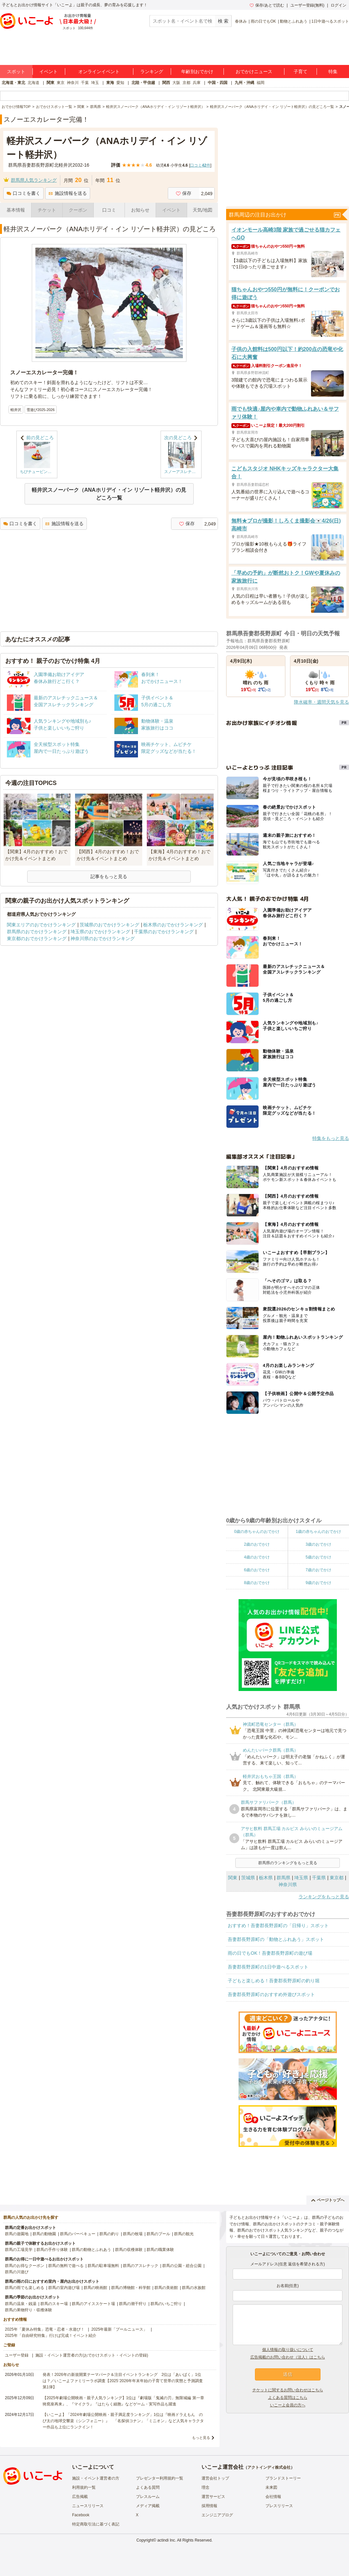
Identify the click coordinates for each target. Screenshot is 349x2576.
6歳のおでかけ (257, 1570)
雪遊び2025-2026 (41, 410)
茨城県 (248, 1877)
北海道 (33, 82)
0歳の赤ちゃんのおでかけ (257, 1531)
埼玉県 (301, 1877)
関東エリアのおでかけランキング (41, 924)
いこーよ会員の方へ (287, 2405)
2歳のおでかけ (257, 1544)
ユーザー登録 (17, 2355)
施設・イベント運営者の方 (95, 2478)
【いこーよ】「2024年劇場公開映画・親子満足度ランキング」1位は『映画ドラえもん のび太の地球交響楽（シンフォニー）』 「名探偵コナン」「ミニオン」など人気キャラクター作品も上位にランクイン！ (123, 2420)
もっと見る (201, 2438)
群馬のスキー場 (54, 2303)
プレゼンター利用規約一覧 (159, 2478)
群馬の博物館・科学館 (130, 2287)
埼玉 (95, 82)
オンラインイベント (99, 71)
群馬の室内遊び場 (64, 2287)
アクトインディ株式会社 (269, 2467)
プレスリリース (279, 2506)
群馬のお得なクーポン (24, 2265)
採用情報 (209, 2506)
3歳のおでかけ (318, 1544)
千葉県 (319, 1877)
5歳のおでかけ (318, 1557)
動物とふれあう (293, 21)
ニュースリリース (88, 2506)
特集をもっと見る (330, 1138)
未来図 (271, 2487)
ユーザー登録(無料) (307, 5)
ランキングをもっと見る (324, 1896)
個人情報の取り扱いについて (287, 2349)
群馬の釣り (109, 2234)
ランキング (151, 71)
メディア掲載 (148, 2506)
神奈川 (73, 82)
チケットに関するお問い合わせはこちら (287, 2390)
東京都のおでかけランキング (37, 938)
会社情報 (273, 2496)
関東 (50, 82)
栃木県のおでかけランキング (173, 924)
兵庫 (197, 82)
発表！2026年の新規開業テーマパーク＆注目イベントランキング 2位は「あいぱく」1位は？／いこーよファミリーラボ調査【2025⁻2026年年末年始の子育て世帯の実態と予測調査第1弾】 (123, 2380)
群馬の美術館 (166, 2287)
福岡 (260, 82)
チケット (47, 210)
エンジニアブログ (217, 2515)
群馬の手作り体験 (52, 2249)
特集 (333, 71)
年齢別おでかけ (197, 71)
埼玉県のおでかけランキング (100, 931)
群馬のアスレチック (140, 2265)
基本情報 (16, 210)
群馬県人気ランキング (34, 180)
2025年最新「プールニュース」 (119, 2329)
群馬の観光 (184, 2234)
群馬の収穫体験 (129, 2249)
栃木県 (266, 1877)
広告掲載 (80, 2496)
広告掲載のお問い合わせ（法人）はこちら (287, 2357)
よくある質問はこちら (287, 2397)
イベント (48, 71)
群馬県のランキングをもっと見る (287, 1863)
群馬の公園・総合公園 (182, 2265)
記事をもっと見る (108, 876)
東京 (61, 82)
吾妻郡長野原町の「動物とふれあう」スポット (276, 1939)
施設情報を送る (67, 193)
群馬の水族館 (193, 2287)
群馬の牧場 (133, 2234)
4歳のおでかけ (257, 1557)
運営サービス (213, 2496)
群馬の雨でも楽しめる (24, 2287)
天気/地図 (202, 210)
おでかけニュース (254, 71)
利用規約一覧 (84, 2487)
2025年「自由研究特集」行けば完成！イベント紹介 (50, 2335)
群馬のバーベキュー (77, 2234)
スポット (16, 71)
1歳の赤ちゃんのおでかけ (318, 1531)
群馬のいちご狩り (166, 2303)
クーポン (78, 210)
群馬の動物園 (44, 2234)
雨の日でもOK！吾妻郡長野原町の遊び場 (270, 1953)
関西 (166, 82)
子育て (300, 71)
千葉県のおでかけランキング (164, 931)
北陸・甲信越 (143, 82)
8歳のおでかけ (257, 1582)
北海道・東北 (13, 82)
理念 (205, 2487)
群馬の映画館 (95, 2287)
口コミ (109, 210)
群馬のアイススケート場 (93, 2303)
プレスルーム (148, 2496)
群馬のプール (158, 2234)
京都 (186, 82)
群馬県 (283, 1877)
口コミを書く (23, 193)
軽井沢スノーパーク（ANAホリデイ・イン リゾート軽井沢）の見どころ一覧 (109, 494)
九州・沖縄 (244, 82)
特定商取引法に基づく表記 (95, 2524)
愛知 (120, 82)
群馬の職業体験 (160, 2249)
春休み (241, 21)
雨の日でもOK (263, 21)
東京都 (336, 1877)
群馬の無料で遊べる (66, 2265)
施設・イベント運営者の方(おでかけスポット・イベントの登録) (91, 2355)
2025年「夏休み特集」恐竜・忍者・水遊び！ (45, 2329)
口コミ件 (200, 165)
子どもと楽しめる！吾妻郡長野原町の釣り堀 (274, 1980)
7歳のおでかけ (318, 1570)
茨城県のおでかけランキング (109, 924)
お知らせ (140, 210)
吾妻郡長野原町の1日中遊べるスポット (268, 1966)
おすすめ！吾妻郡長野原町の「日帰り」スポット (278, 1925)
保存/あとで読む (267, 5)
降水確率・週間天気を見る (321, 702)
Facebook (80, 2515)
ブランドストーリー (283, 2478)
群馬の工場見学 (18, 2249)
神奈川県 (288, 1884)
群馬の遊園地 (17, 2234)
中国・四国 (217, 82)
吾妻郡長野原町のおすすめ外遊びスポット (271, 1994)
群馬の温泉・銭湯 (20, 2303)
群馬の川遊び (17, 2272)
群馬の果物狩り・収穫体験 (28, 2310)
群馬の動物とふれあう (91, 2249)
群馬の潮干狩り (132, 2303)
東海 (110, 82)
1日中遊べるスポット (330, 21)
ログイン (338, 5)
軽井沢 (15, 410)
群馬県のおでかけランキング (37, 931)
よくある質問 (148, 2487)
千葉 (85, 82)
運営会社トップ (215, 2478)
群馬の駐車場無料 (103, 2265)
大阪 (176, 82)
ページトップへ (327, 2200)
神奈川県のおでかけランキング (102, 938)
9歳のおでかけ (318, 1582)
